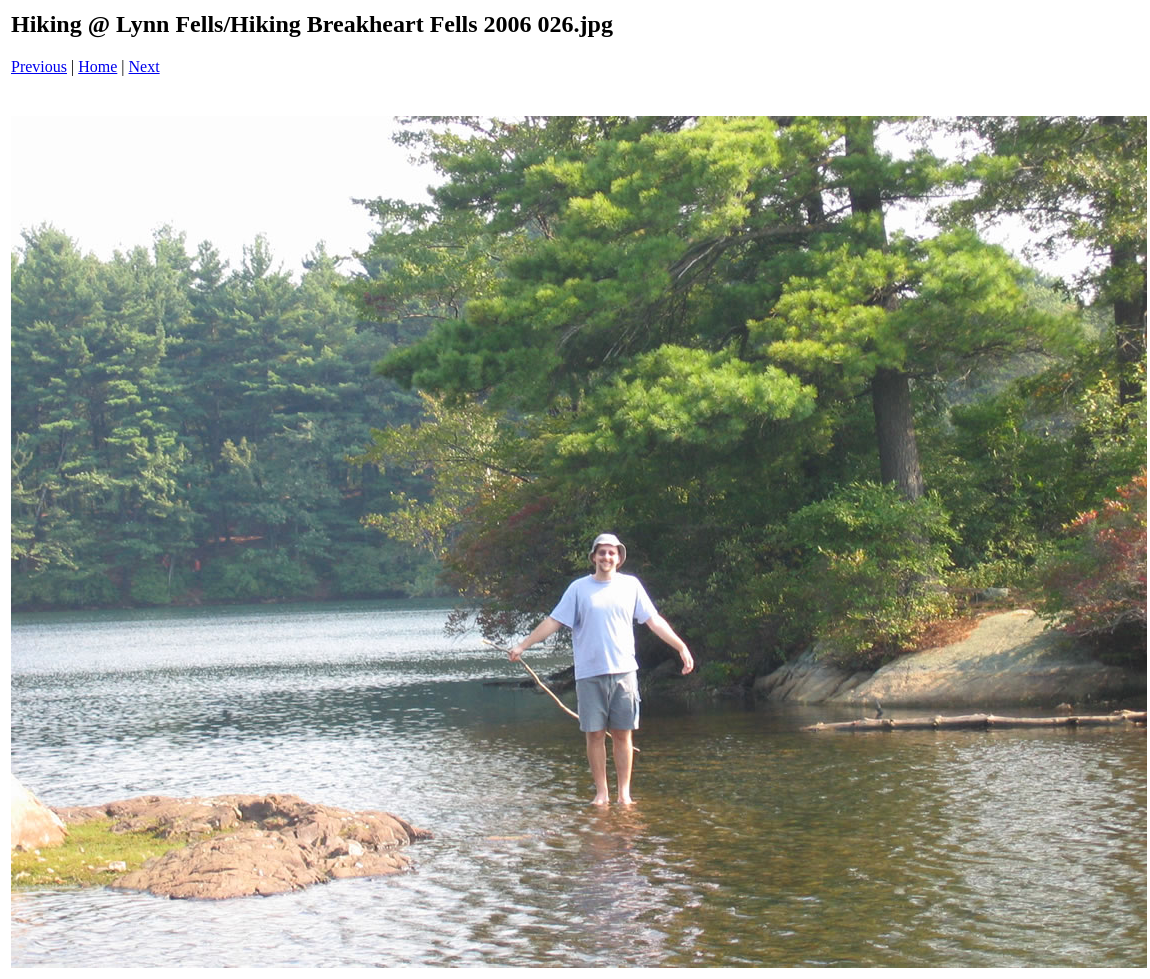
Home (97, 66)
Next (144, 66)
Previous (39, 66)
